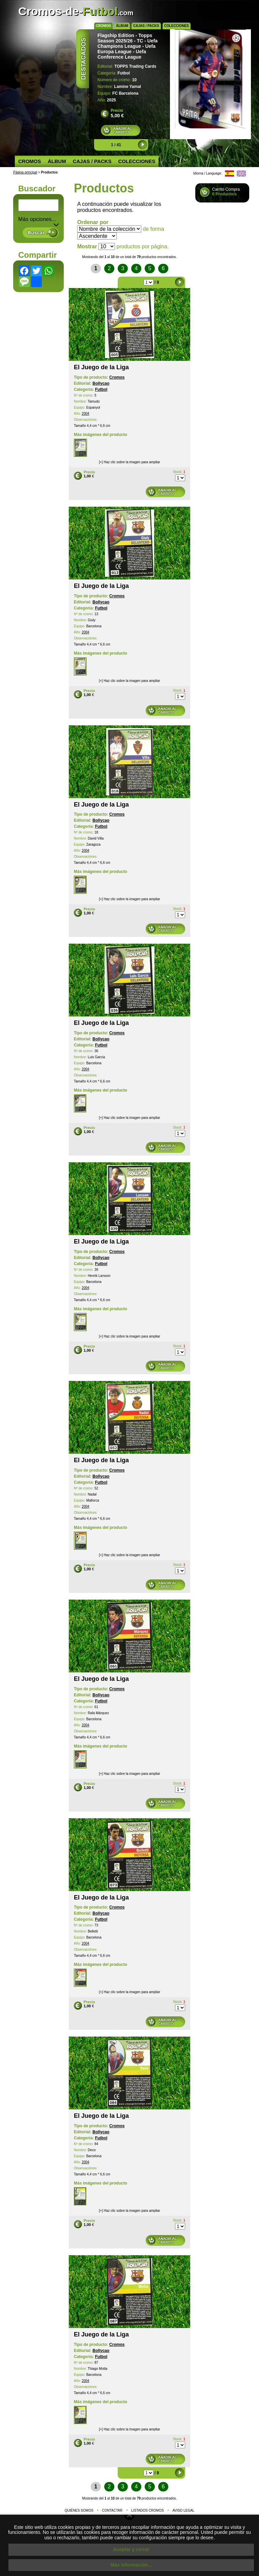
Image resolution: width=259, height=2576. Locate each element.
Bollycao (100, 383)
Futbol (101, 389)
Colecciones (176, 26)
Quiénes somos (79, 2510)
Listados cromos (147, 2510)
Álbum (122, 26)
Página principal (25, 172)
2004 (85, 413)
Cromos (103, 26)
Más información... (131, 2565)
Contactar (112, 2510)
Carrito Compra (226, 191)
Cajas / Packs (146, 26)
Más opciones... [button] (38, 219)
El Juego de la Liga (101, 367)
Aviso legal (184, 2510)
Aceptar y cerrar (131, 2549)
